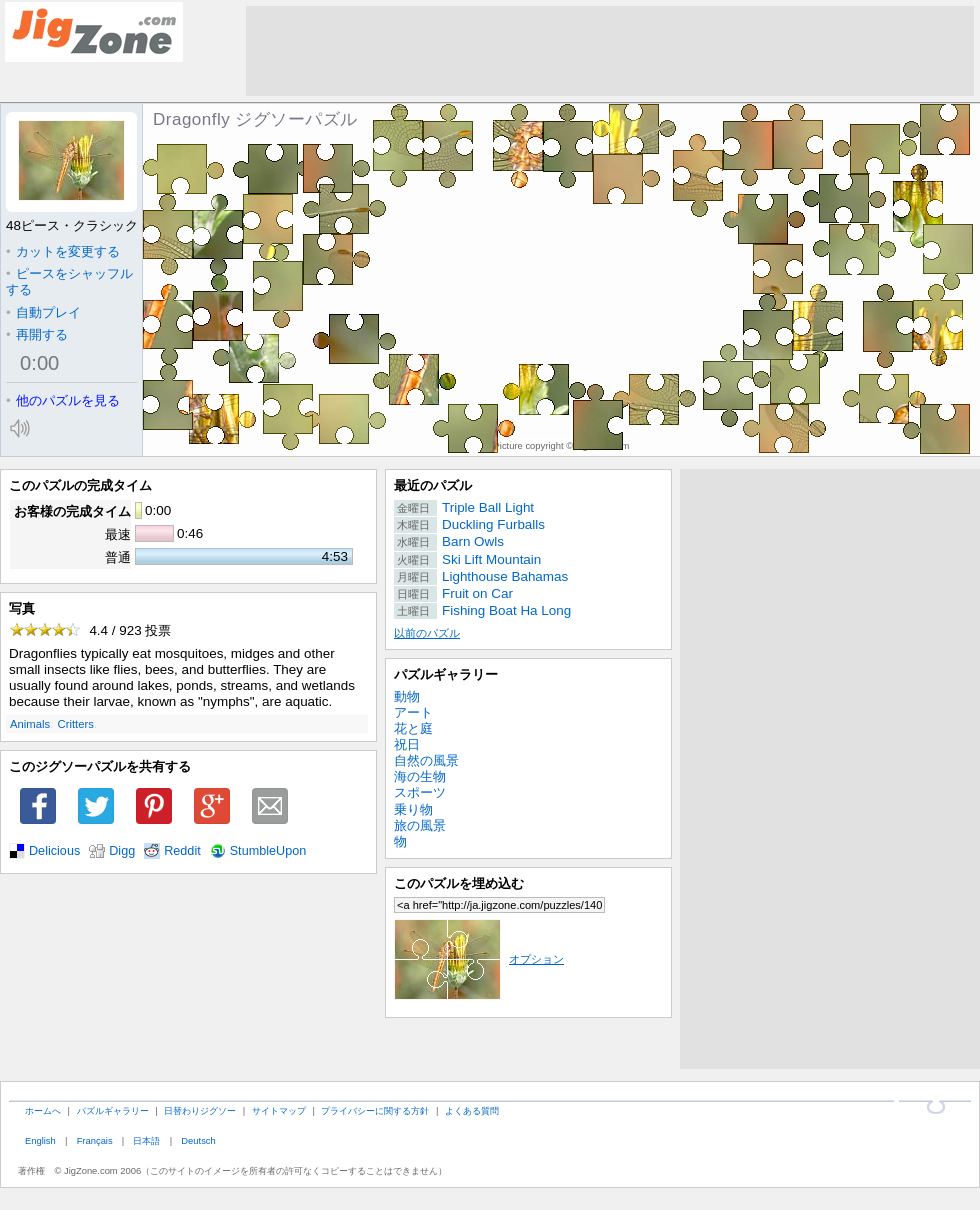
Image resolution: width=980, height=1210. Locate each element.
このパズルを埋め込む (459, 883)
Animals (30, 724)
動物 (407, 696)
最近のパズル (433, 485)
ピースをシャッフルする (69, 281)
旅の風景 (420, 825)
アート (413, 712)
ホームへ (43, 1110)
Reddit (182, 851)
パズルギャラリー (446, 674)
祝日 (407, 744)
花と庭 (413, 728)
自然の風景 (426, 760)
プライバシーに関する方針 (375, 1110)
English (40, 1140)
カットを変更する (63, 251)
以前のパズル (427, 633)
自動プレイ (43, 312)
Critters (76, 724)
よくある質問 (472, 1110)
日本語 (146, 1140)
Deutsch (198, 1140)
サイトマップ (279, 1110)
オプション (479, 959)
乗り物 (413, 809)
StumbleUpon (268, 851)
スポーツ (420, 792)
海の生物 (420, 776)
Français (95, 1140)
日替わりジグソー (200, 1110)
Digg (122, 851)
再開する (37, 334)
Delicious (54, 851)
